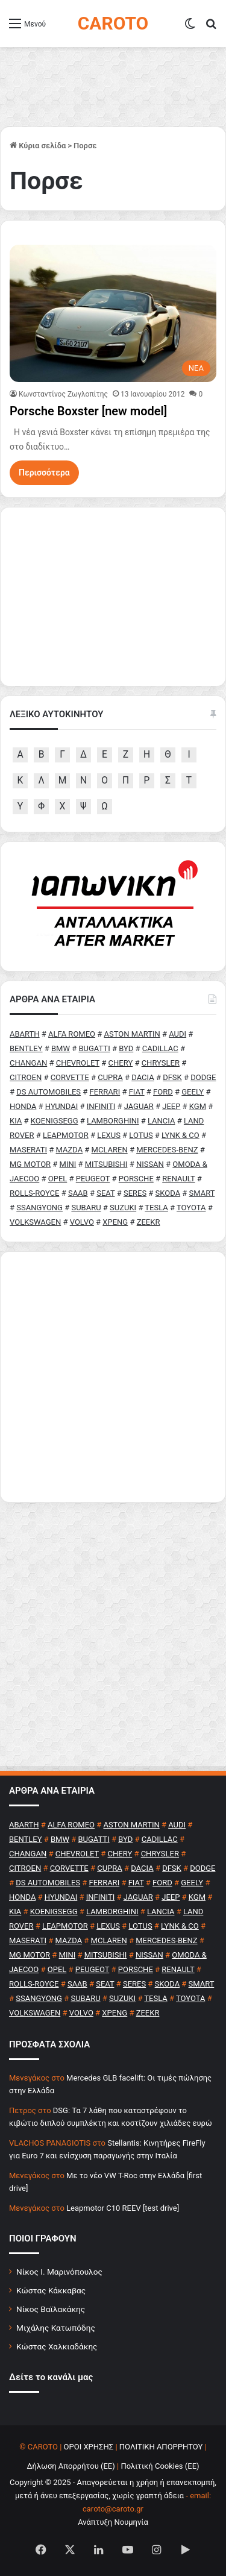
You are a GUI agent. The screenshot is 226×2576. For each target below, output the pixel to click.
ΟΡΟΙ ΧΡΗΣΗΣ (89, 2446)
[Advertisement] (113, 1377)
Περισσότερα (44, 472)
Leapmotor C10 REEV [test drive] (122, 2208)
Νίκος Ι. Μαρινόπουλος (59, 2271)
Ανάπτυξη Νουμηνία (113, 2522)
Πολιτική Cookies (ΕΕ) (160, 2466)
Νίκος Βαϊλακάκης (50, 2309)
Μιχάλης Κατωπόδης (55, 2328)
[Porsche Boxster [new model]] (113, 313)
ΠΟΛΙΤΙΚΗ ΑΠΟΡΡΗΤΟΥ (161, 2446)
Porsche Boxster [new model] (88, 411)
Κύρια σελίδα (38, 145)
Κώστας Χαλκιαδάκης (56, 2346)
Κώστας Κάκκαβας (51, 2290)
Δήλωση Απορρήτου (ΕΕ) (71, 2466)
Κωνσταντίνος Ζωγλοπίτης (63, 394)
